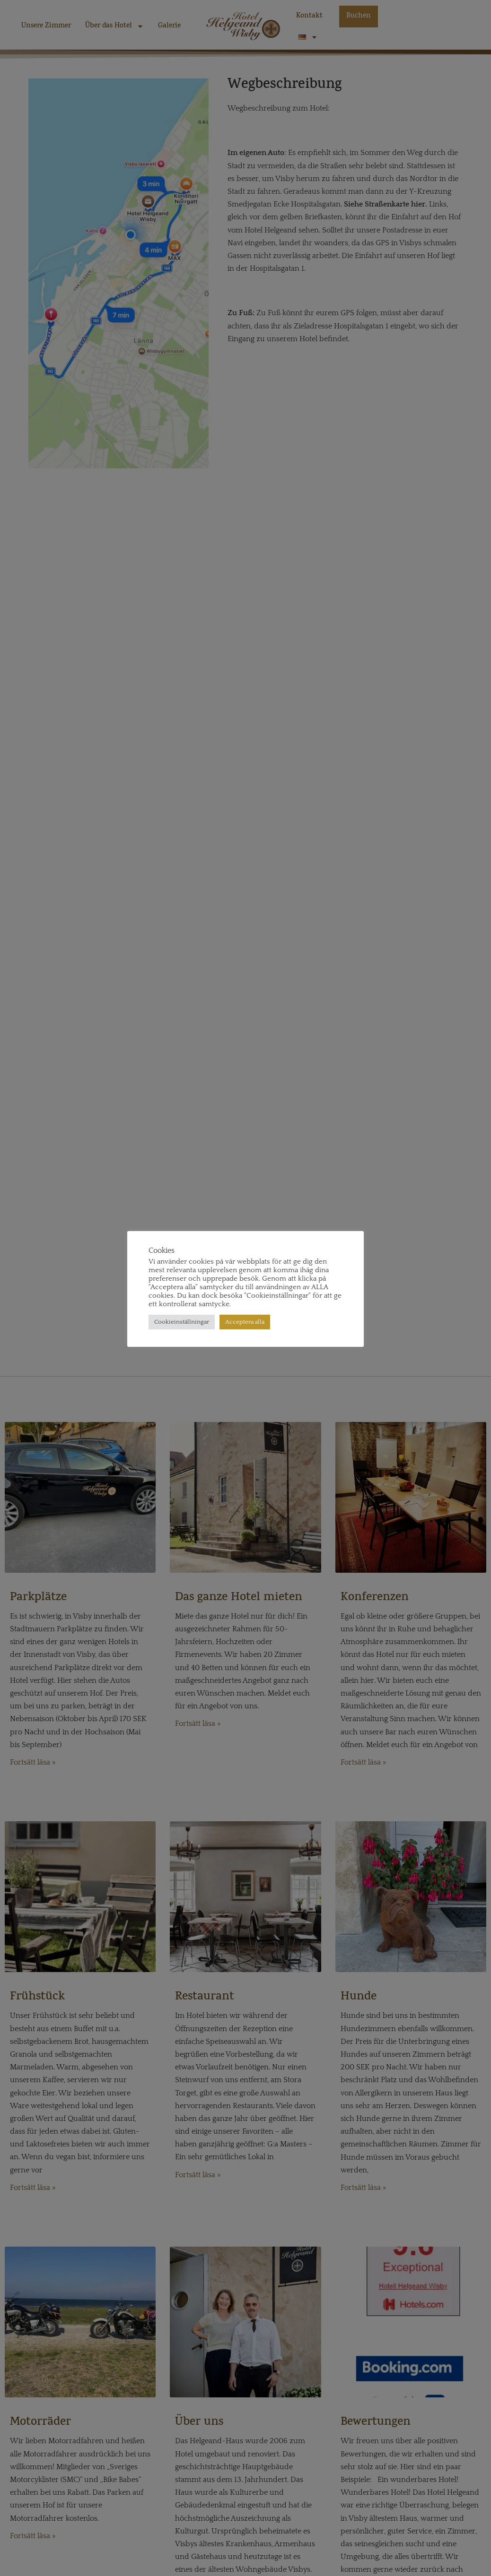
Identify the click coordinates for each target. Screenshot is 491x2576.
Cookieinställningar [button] (181, 1321)
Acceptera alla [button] (244, 1321)
